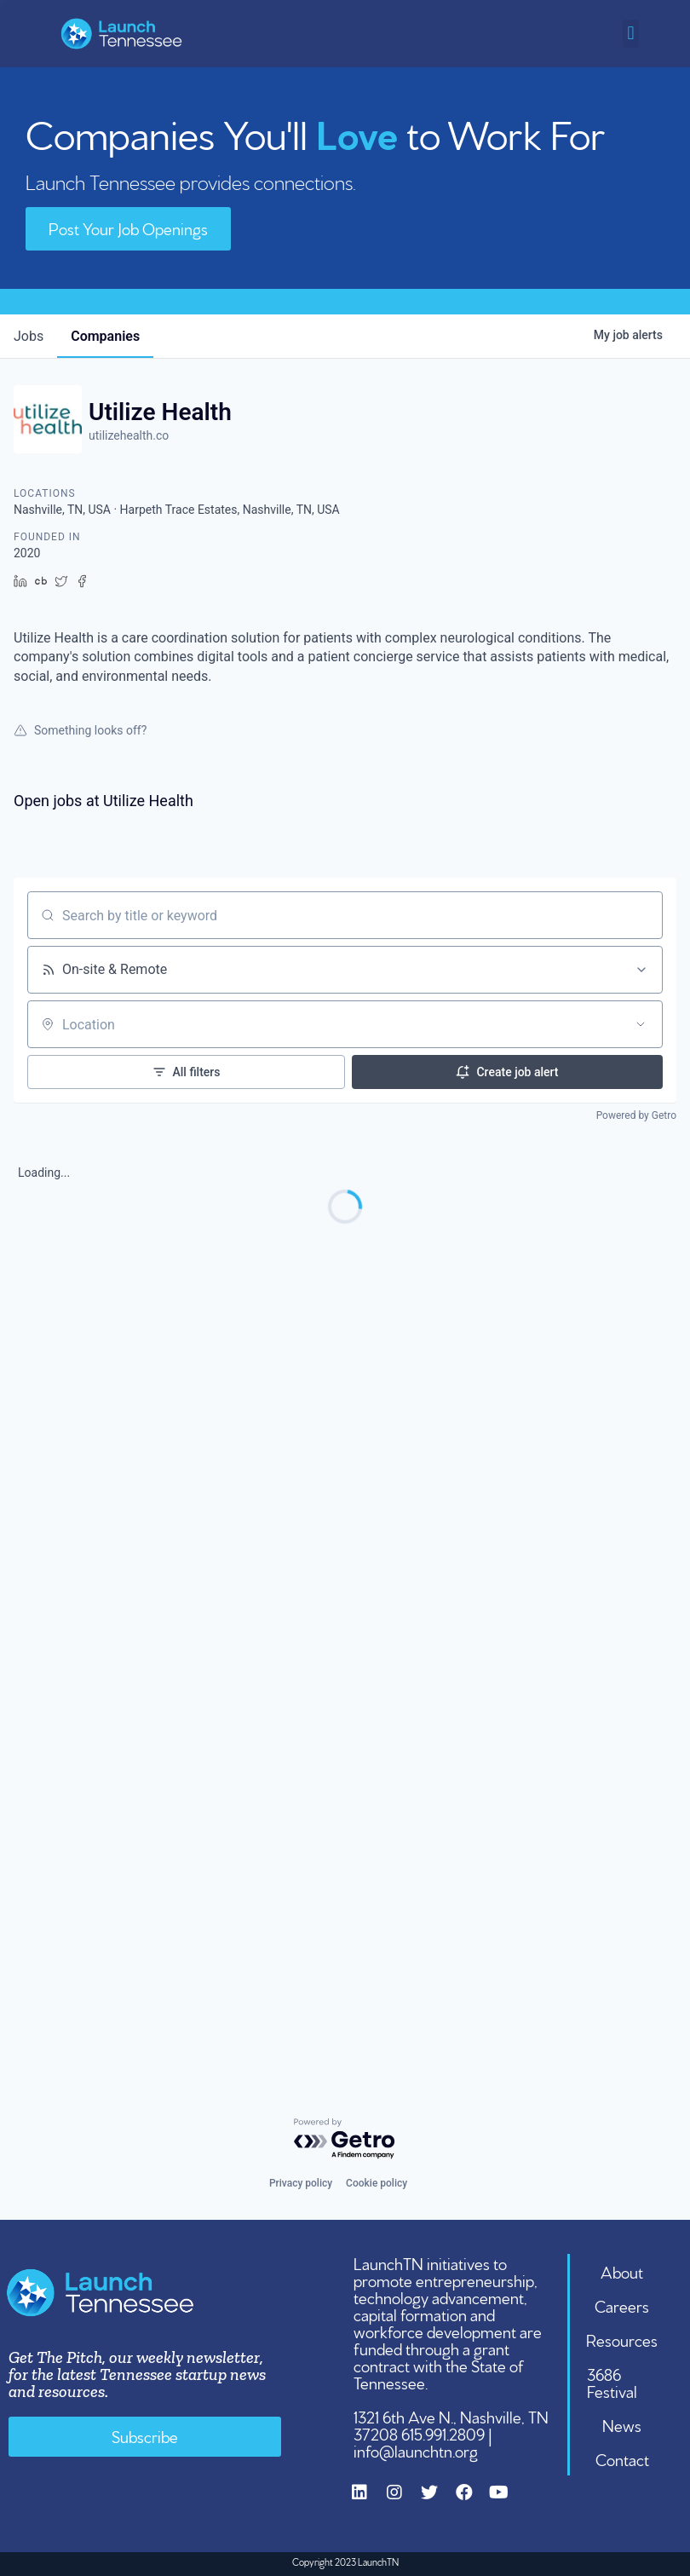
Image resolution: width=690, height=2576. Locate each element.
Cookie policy (376, 2183)
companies (105, 336)
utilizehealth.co (129, 435)
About (622, 2271)
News (621, 2424)
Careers (622, 2305)
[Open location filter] (640, 1024)
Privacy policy (300, 2183)
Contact (622, 2458)
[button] (631, 34)
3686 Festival (612, 2381)
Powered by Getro (636, 1115)
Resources (622, 2339)
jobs (28, 336)
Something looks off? (80, 730)
